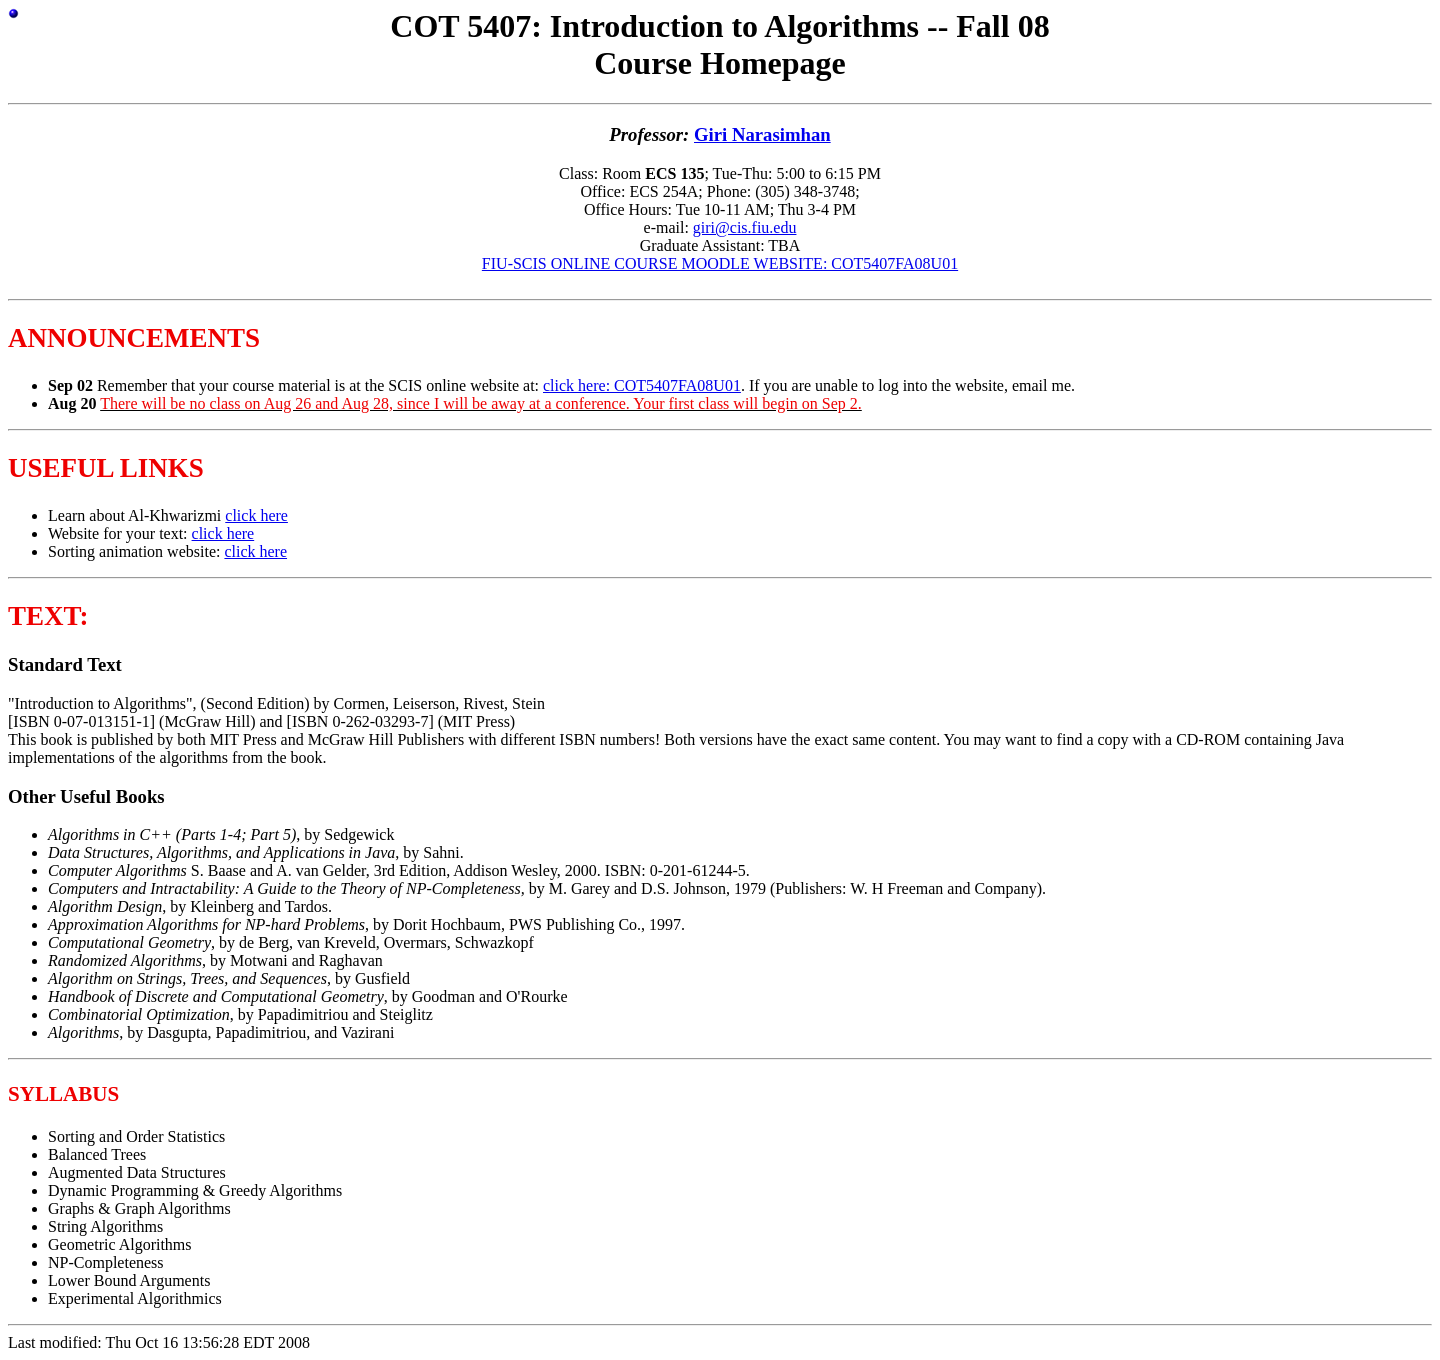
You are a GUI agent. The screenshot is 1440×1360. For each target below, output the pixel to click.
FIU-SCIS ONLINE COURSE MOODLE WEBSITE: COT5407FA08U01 (720, 263)
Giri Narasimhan (762, 134)
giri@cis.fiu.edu (745, 227)
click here (256, 515)
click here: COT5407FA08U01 (642, 385)
